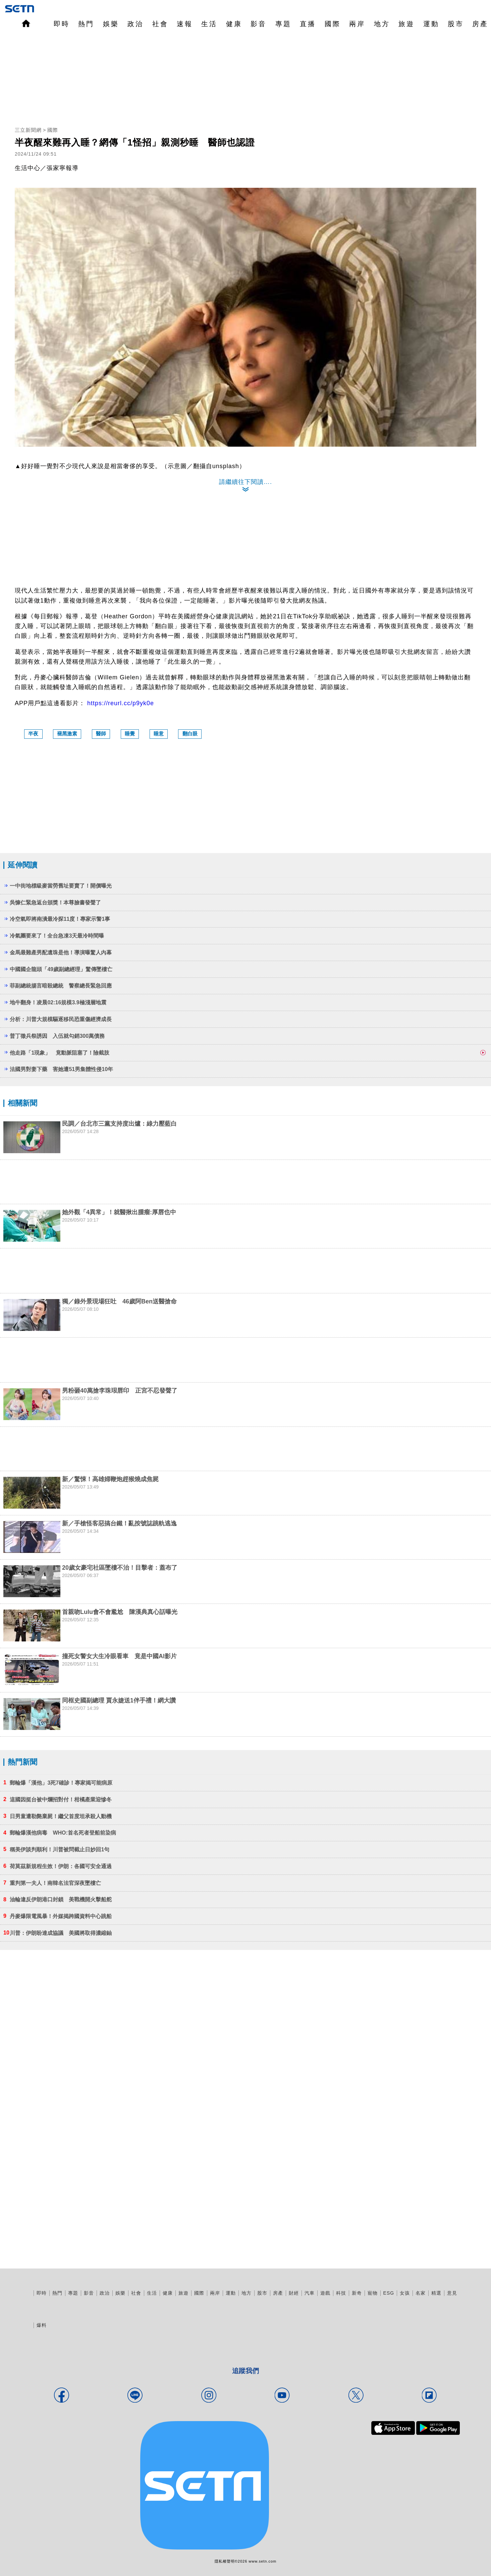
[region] (245, 80)
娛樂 (111, 23)
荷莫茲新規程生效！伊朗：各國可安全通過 (61, 1866)
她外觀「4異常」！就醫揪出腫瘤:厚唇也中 (119, 1212)
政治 (135, 23)
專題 (283, 23)
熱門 (86, 23)
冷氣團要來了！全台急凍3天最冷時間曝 (57, 936)
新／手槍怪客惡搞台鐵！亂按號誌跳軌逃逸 (119, 1523)
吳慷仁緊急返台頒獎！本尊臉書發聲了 (55, 902)
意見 (452, 2293)
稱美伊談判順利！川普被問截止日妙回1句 (59, 1849)
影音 (259, 23)
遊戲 (325, 2293)
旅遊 (406, 23)
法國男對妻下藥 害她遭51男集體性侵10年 (61, 1069)
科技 (341, 2293)
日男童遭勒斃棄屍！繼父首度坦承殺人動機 (61, 1816)
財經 (294, 2293)
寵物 (373, 2293)
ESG (388, 2293)
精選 (436, 2293)
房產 (480, 23)
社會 (160, 23)
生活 (209, 23)
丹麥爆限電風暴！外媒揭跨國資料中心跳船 (61, 1916)
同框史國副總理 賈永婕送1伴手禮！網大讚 (119, 1700)
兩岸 (357, 23)
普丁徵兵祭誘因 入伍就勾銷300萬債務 (57, 1036)
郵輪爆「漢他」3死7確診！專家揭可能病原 (61, 1783)
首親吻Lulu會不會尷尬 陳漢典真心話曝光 (119, 1612)
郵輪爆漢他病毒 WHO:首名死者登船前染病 (63, 1833)
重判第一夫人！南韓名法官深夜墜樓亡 (55, 1883)
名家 (421, 2293)
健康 (234, 23)
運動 (431, 23)
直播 (308, 23)
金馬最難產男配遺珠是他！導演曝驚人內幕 (61, 952)
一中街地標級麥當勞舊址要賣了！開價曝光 (61, 886)
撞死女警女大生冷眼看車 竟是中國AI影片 (119, 1656)
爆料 (42, 2325)
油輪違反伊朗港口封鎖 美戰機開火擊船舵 (61, 1899)
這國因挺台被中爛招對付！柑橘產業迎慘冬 (61, 1799)
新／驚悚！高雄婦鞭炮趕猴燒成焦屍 (110, 1479)
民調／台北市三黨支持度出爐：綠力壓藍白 (119, 1123)
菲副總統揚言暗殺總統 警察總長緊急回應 (61, 986)
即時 (62, 23)
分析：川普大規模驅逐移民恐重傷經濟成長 (61, 1019)
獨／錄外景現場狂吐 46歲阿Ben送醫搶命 (119, 1301)
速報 (185, 23)
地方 (382, 23)
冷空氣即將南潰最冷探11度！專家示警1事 (60, 919)
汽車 (310, 2293)
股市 (456, 23)
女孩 (405, 2293)
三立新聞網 (28, 130)
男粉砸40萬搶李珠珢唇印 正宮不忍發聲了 (119, 1390)
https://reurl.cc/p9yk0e (120, 703)
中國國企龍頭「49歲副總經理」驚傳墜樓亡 (61, 969)
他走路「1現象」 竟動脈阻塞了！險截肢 (59, 1053)
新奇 (357, 2293)
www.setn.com (262, 2561)
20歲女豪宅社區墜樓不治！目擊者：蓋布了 (119, 1567)
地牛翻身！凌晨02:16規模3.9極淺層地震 (58, 1002)
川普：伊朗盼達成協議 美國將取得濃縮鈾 (61, 1933)
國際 (333, 23)
